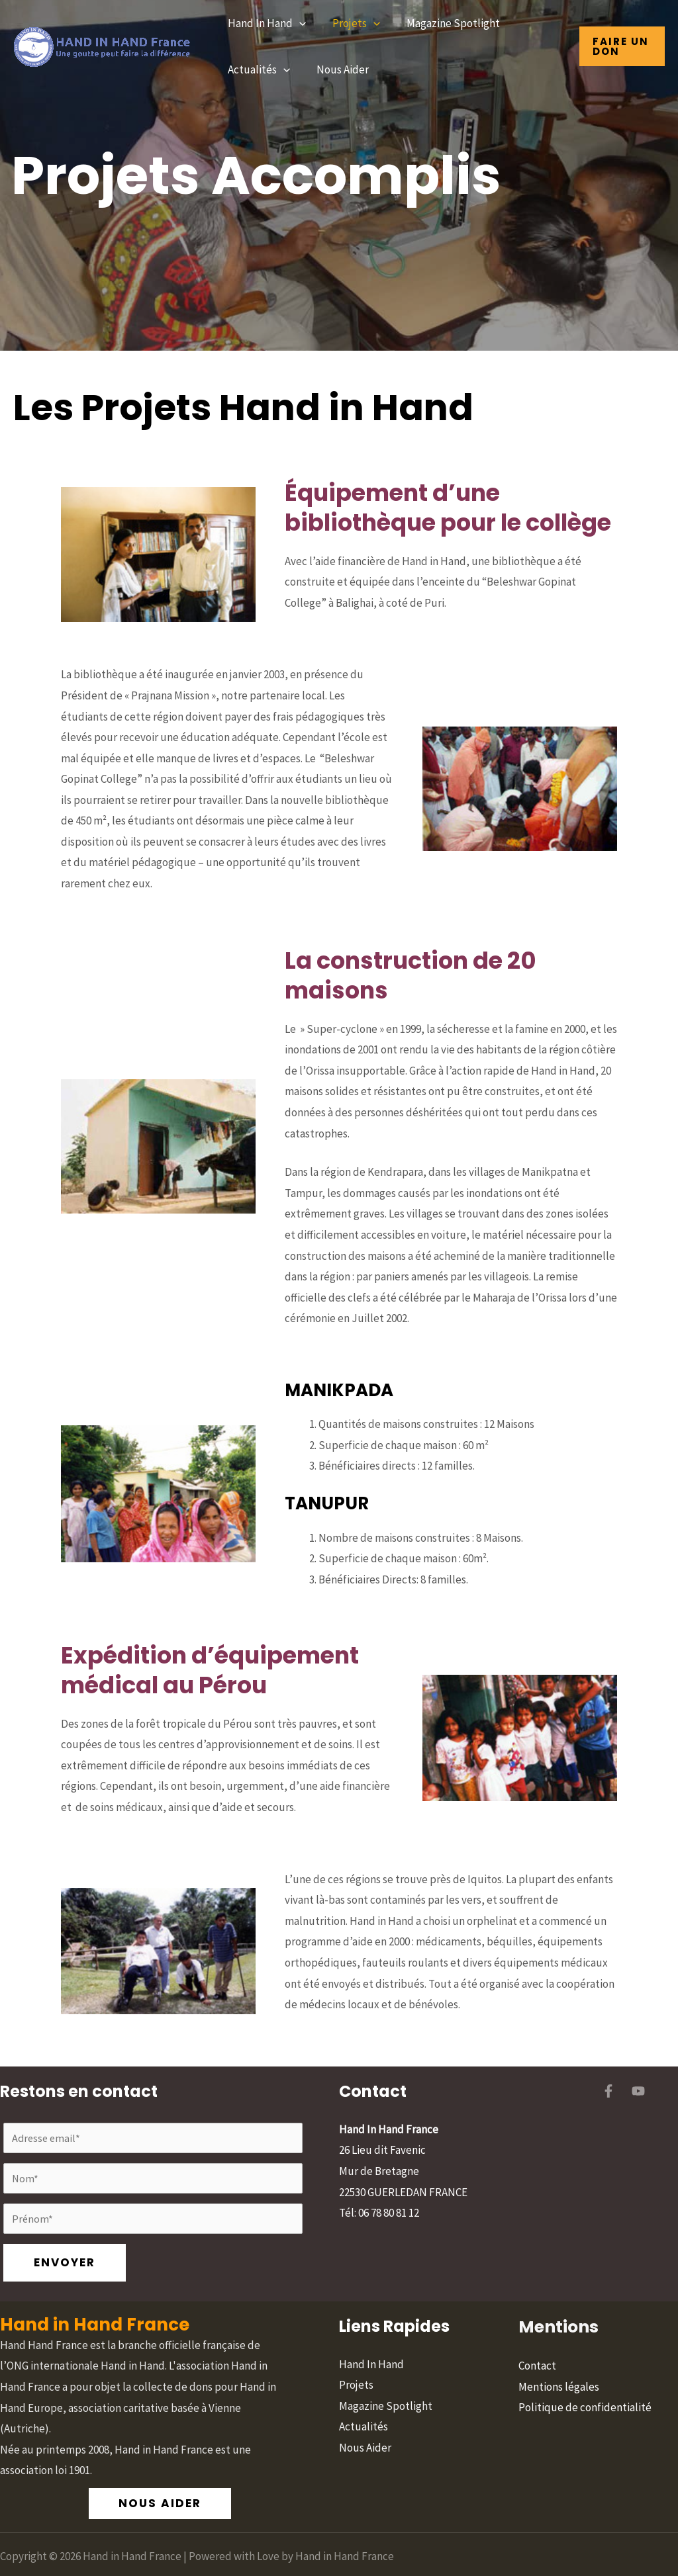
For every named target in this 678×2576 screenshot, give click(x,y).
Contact (537, 2330)
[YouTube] (638, 2091)
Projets (350, 23)
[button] (297, 23)
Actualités (257, 69)
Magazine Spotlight (443, 23)
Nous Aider (337, 69)
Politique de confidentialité (585, 2371)
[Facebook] (608, 2091)
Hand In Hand (265, 23)
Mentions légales (558, 2350)
